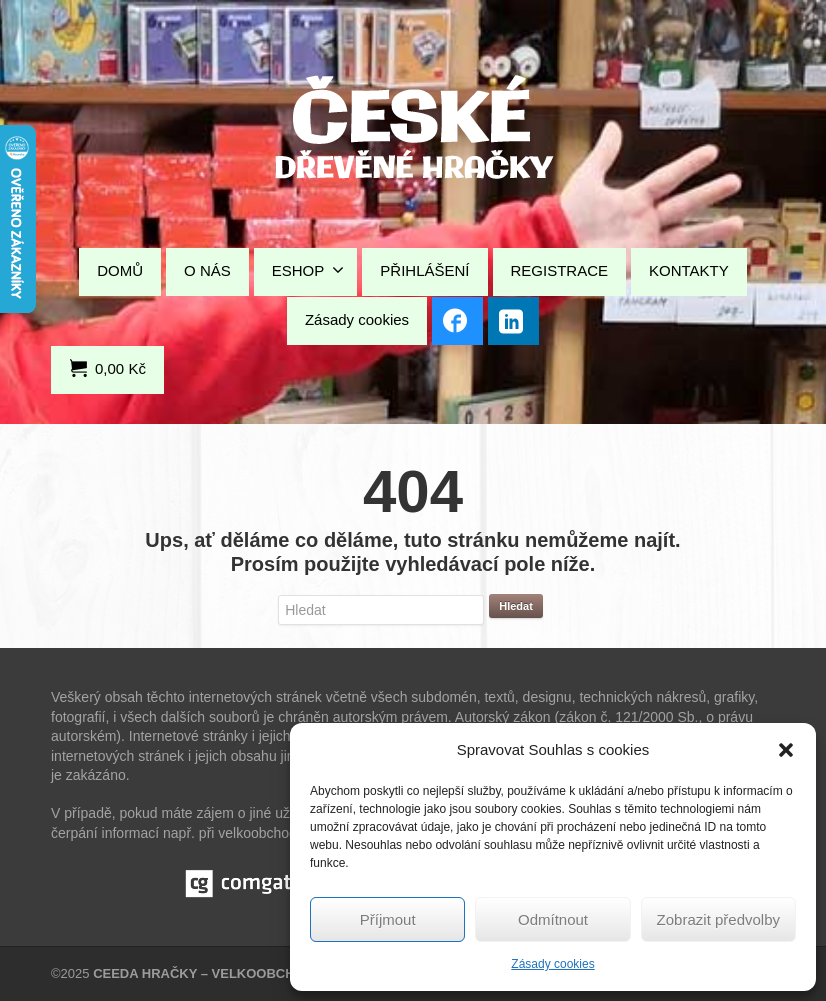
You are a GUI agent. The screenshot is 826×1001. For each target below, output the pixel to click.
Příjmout (388, 919)
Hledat (516, 606)
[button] (786, 750)
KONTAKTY (689, 270)
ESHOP (308, 270)
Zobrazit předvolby (718, 919)
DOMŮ (120, 270)
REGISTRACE (560, 270)
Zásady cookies (552, 964)
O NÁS (207, 270)
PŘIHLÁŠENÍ (424, 270)
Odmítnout (553, 919)
